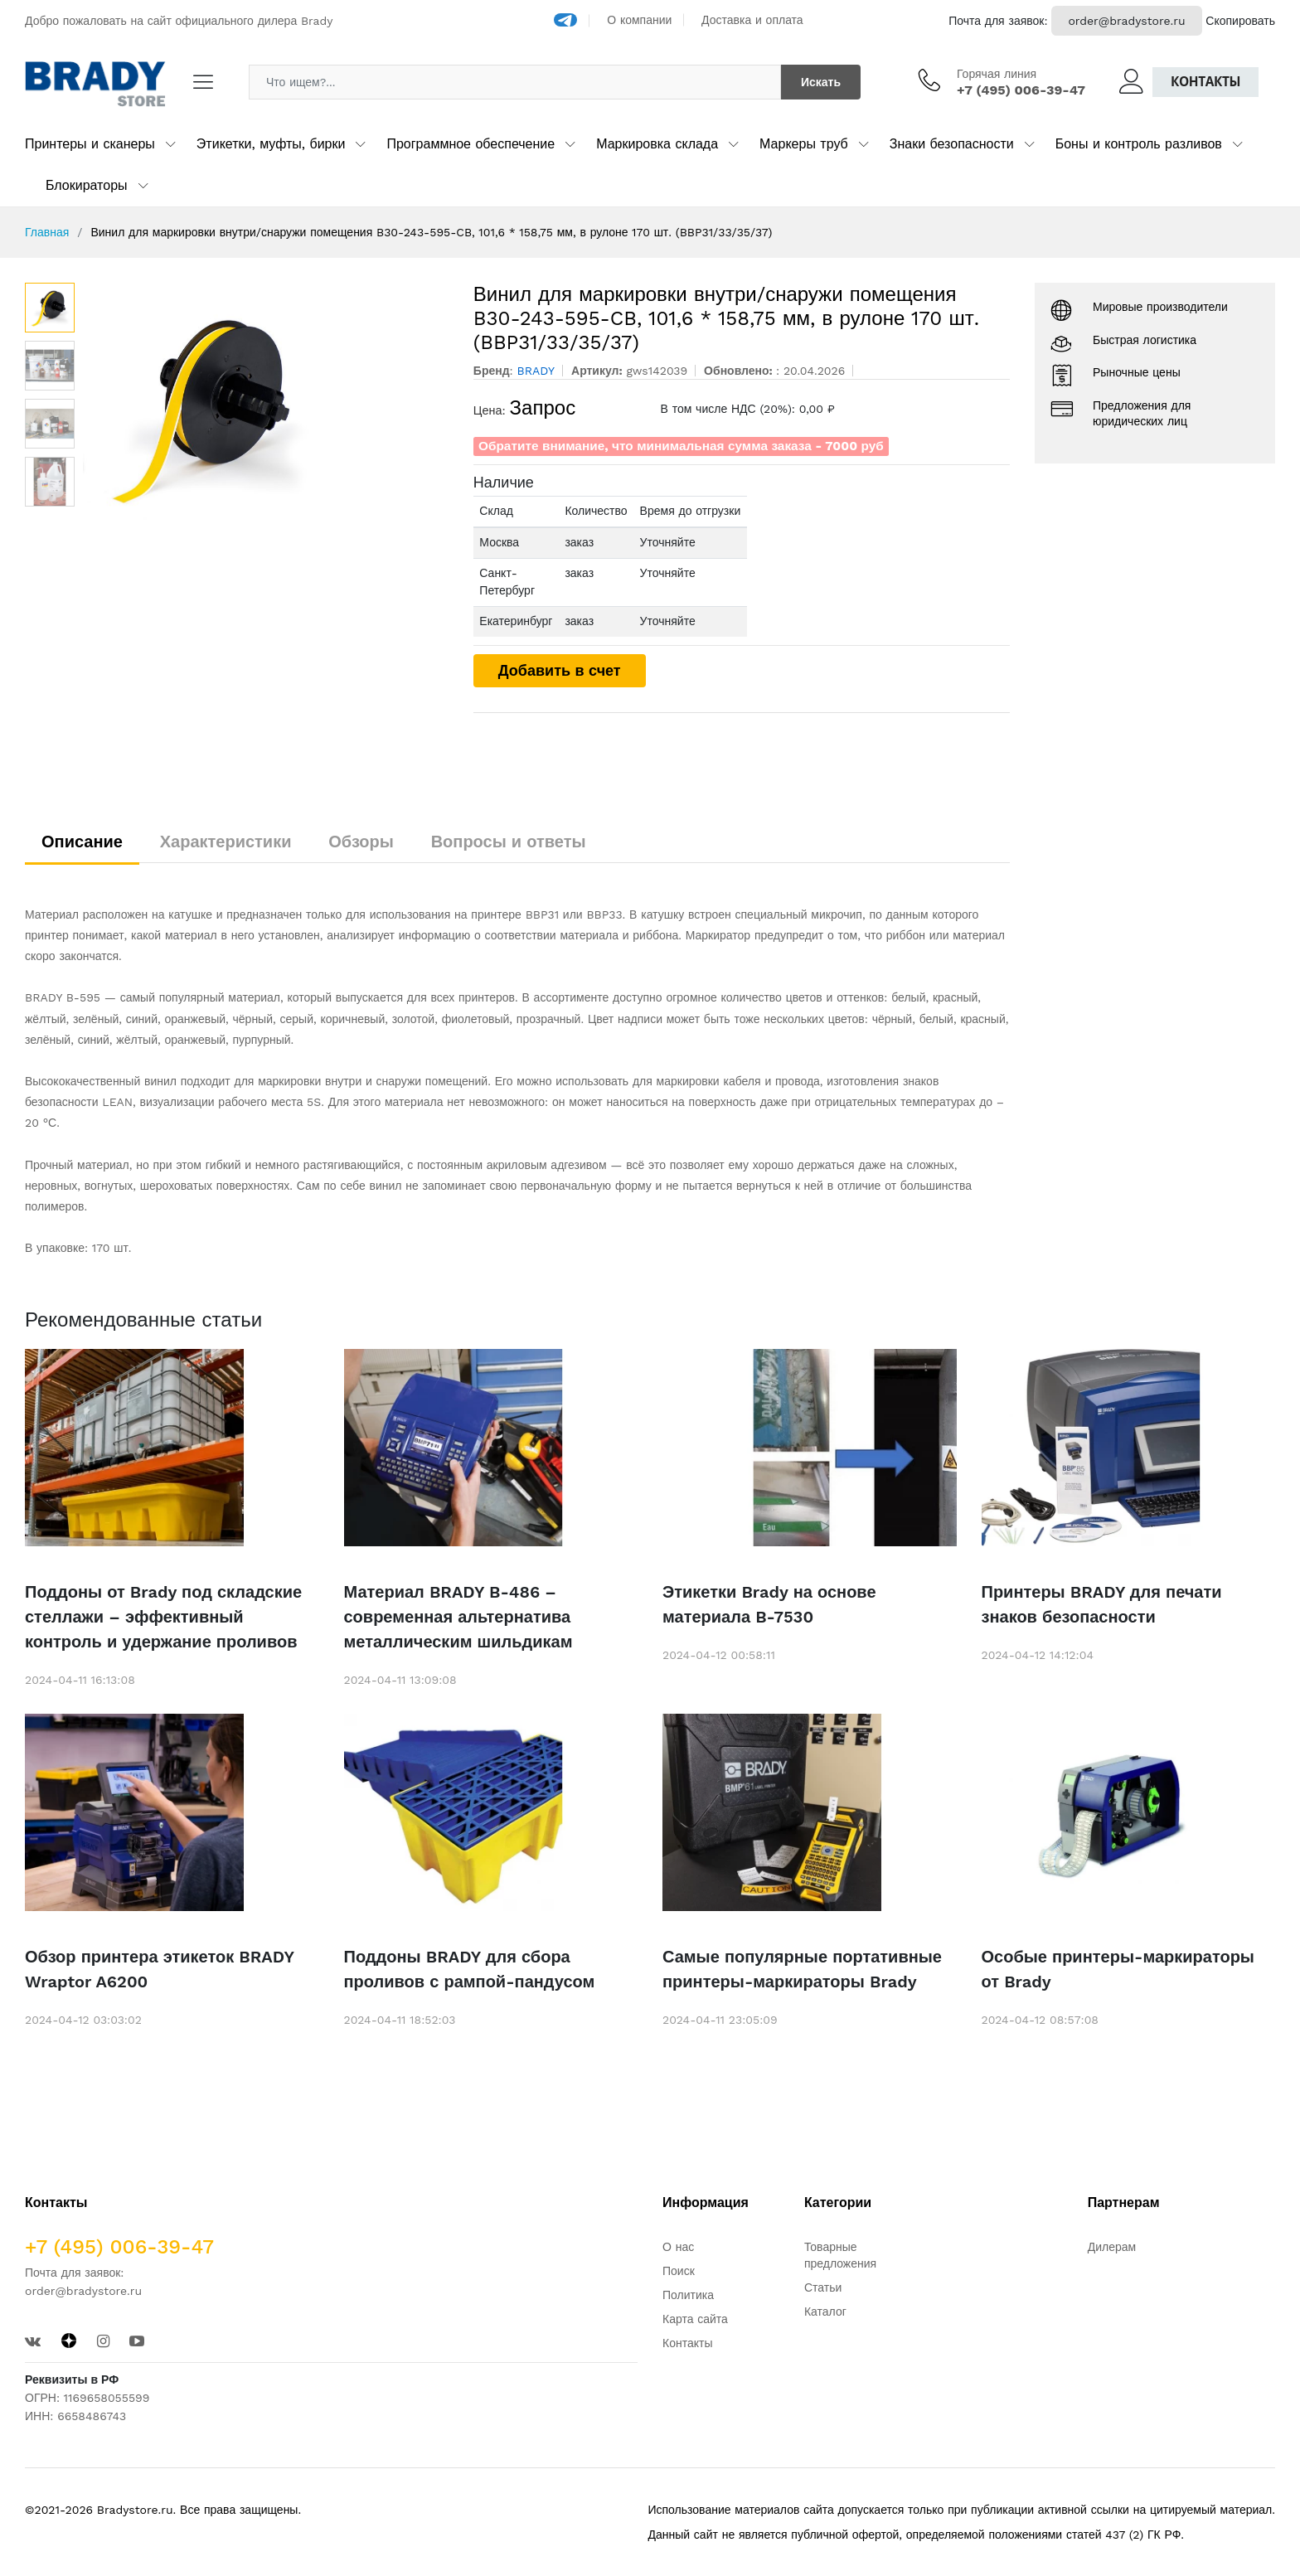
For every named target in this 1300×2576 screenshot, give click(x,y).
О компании (639, 20)
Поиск (678, 2271)
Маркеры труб (803, 144)
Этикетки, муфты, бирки (271, 144)
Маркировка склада (657, 144)
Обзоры (361, 841)
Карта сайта (695, 2319)
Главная (47, 232)
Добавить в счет (559, 670)
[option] (266, 407)
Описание (82, 841)
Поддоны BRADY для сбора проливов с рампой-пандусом (469, 1969)
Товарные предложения (840, 2255)
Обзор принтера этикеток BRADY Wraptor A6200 (159, 1969)
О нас (678, 2246)
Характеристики (226, 841)
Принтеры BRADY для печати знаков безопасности (1102, 1604)
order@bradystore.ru (1126, 20)
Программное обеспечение (470, 144)
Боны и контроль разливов (1138, 144)
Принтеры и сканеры (90, 144)
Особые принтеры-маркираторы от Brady (1118, 1969)
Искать (821, 82)
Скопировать (1240, 20)
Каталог (825, 2311)
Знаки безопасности (952, 144)
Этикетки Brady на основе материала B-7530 (769, 1604)
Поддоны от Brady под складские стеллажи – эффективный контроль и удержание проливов (163, 1617)
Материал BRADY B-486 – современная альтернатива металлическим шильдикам (458, 1617)
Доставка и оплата (752, 20)
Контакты (1205, 81)
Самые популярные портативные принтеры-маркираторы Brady (802, 1969)
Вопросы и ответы (508, 841)
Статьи (823, 2287)
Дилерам (1112, 2246)
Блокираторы (87, 185)
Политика (688, 2295)
